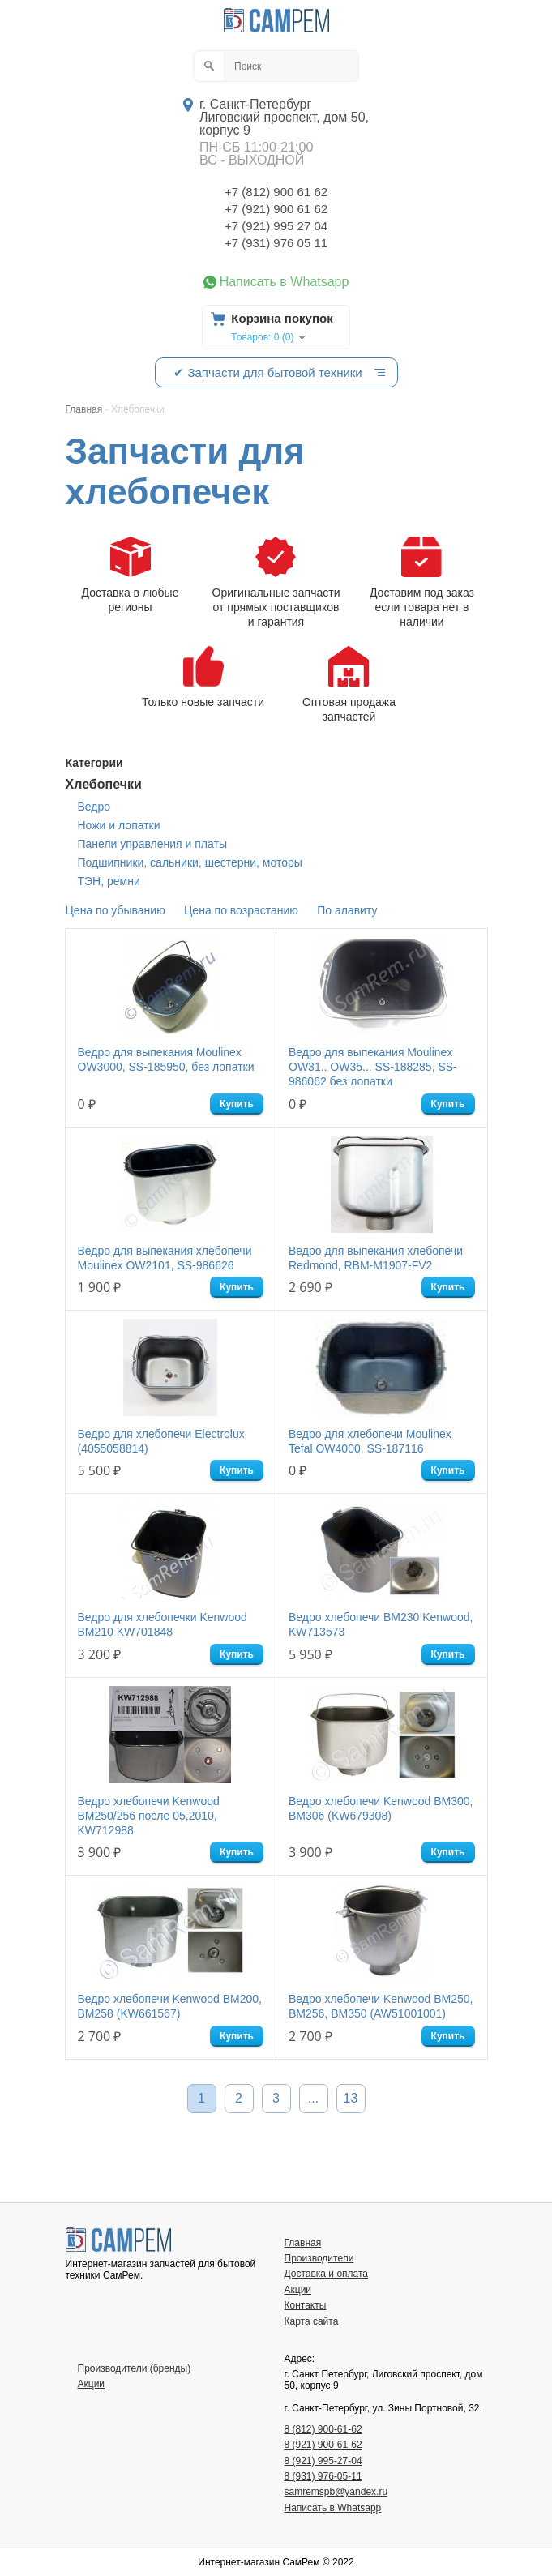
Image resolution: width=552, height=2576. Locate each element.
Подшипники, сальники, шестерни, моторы (190, 862)
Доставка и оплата (327, 2273)
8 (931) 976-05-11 (323, 2476)
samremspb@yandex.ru (336, 2491)
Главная (303, 2243)
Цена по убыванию (115, 910)
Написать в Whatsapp (284, 282)
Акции (298, 2290)
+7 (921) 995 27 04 (276, 226)
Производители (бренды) (134, 2368)
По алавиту (347, 910)
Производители (319, 2258)
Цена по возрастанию (241, 910)
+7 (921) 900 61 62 (276, 209)
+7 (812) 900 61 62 (276, 192)
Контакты (306, 2305)
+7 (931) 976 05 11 (276, 243)
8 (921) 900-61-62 (323, 2444)
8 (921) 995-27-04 (323, 2461)
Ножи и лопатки (119, 825)
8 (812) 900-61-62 (323, 2429)
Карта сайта (312, 2321)
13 (351, 2098)
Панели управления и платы (152, 843)
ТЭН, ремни (109, 881)
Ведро (94, 806)
